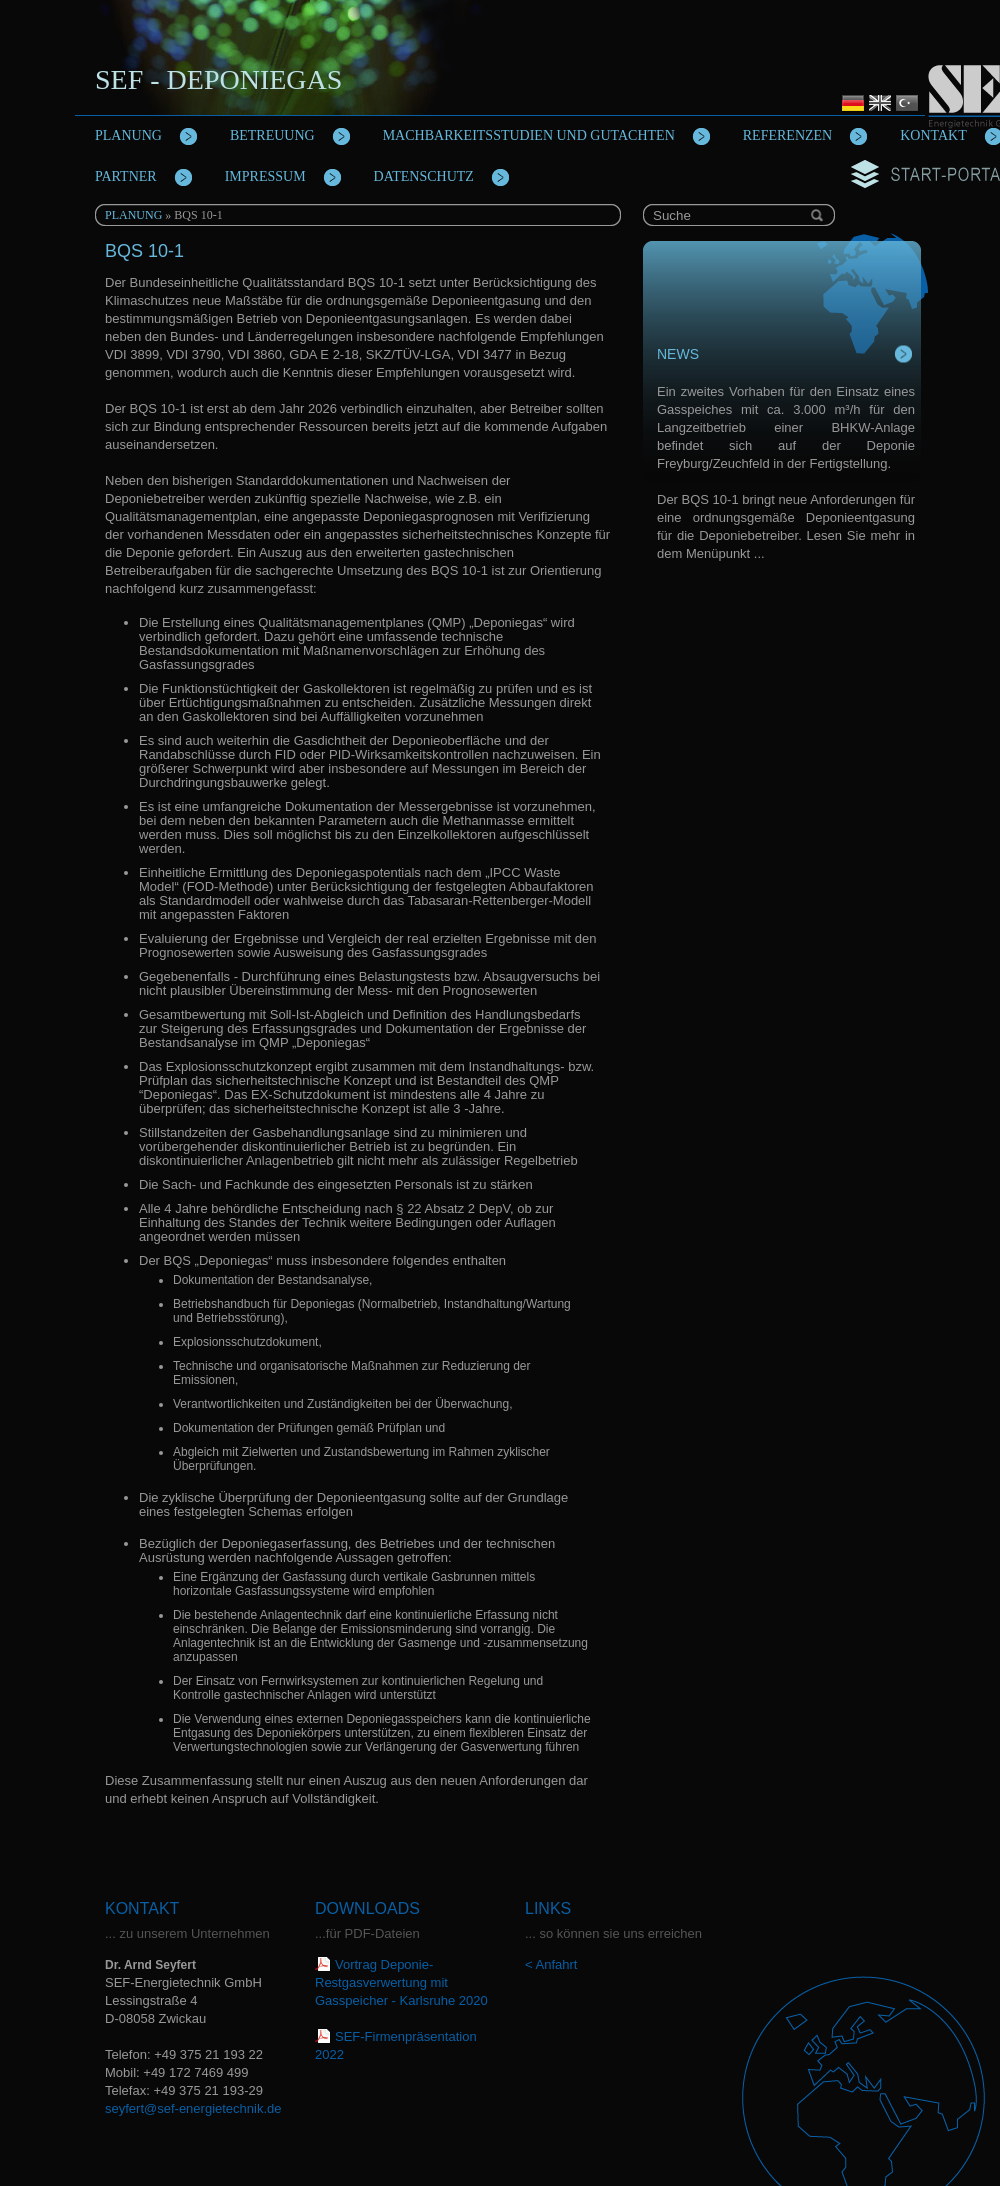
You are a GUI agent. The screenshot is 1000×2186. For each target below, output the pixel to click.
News (678, 354)
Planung (133, 215)
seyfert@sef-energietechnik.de (193, 2108)
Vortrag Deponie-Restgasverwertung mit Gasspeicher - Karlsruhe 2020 (401, 1982)
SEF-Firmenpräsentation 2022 (396, 2045)
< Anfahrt (551, 1964)
